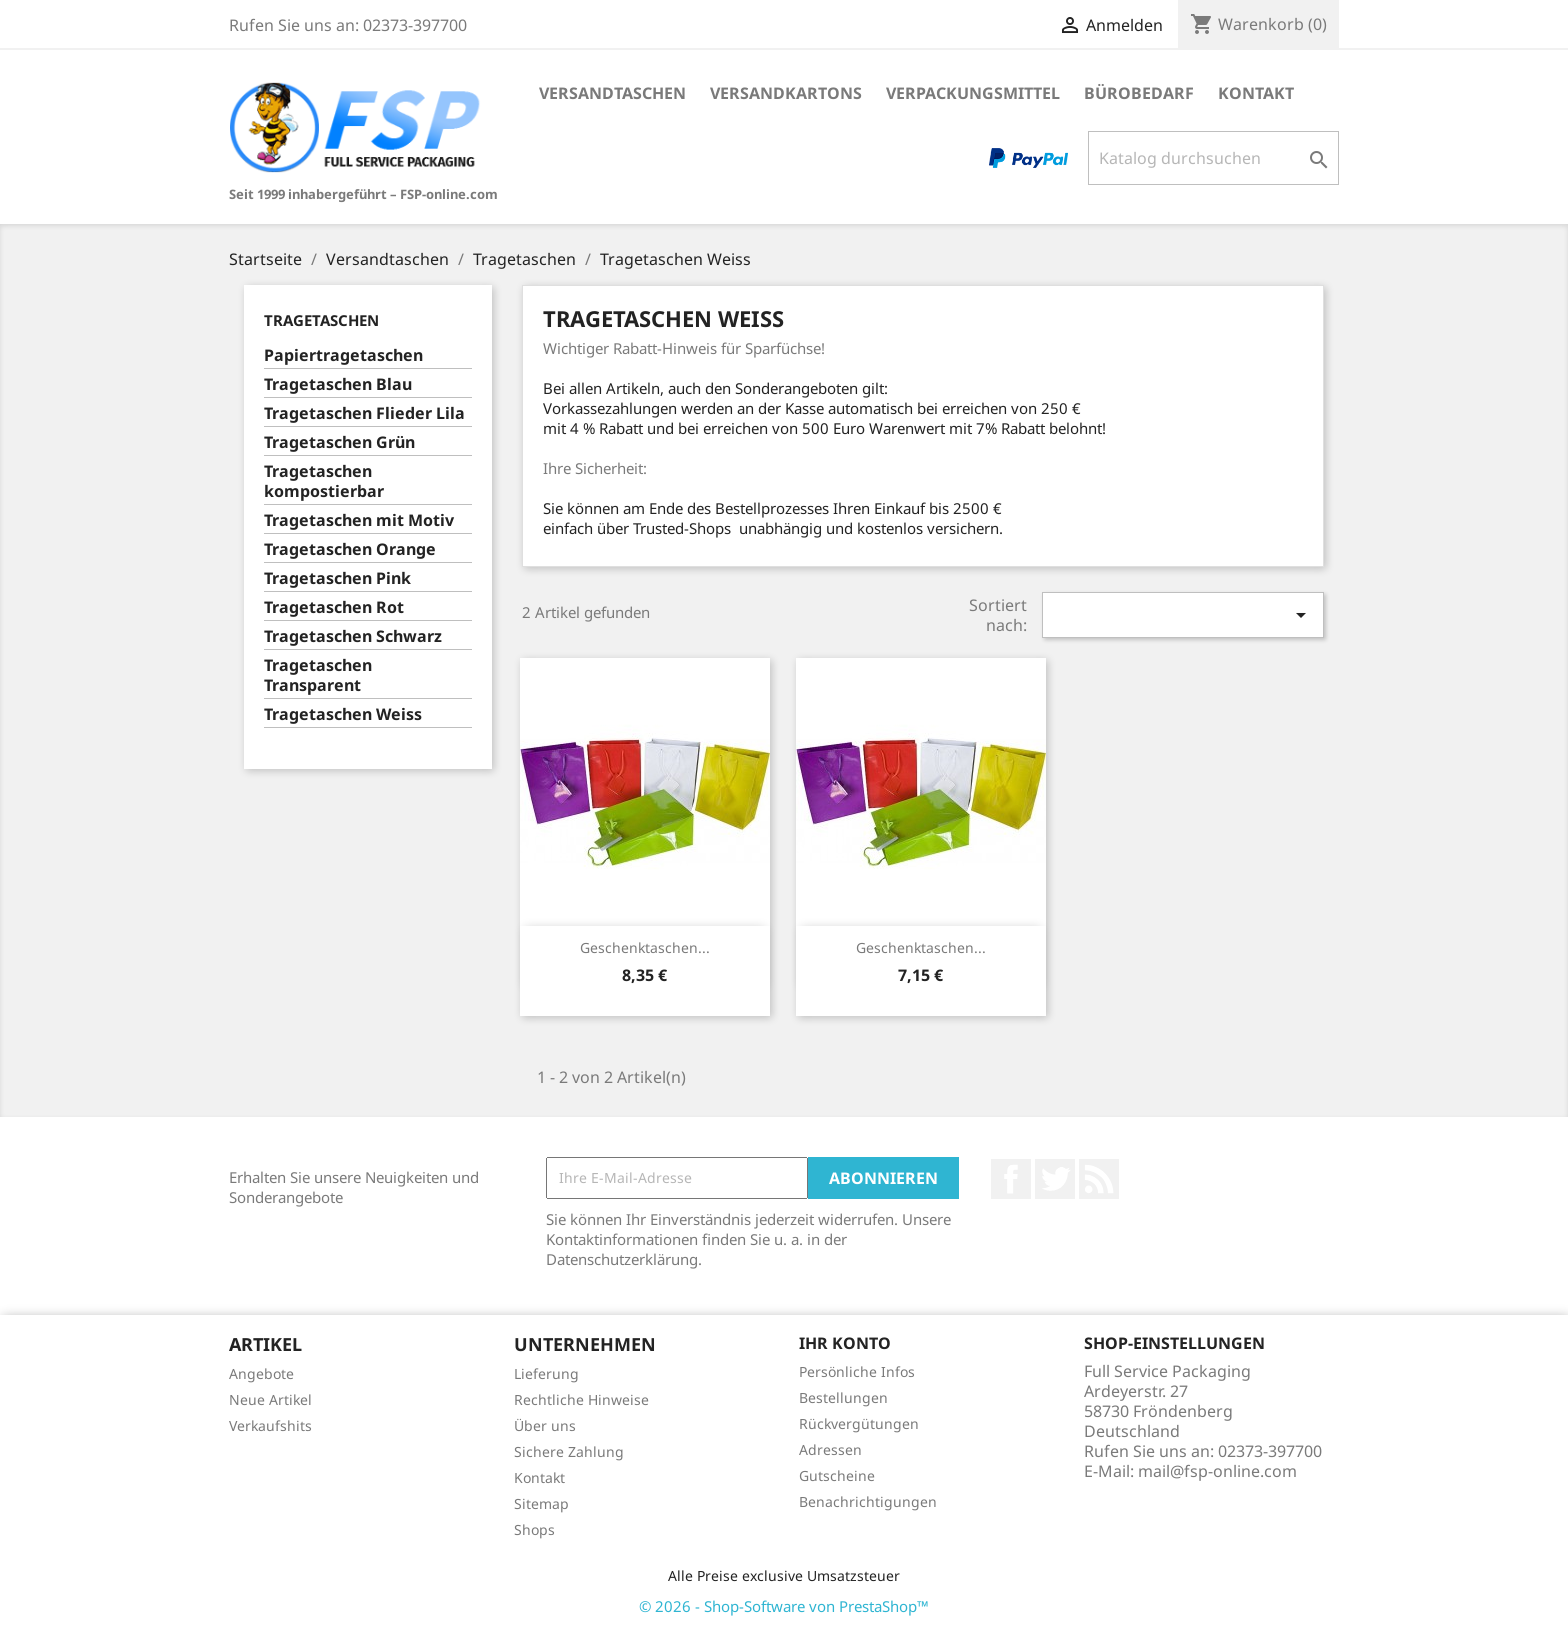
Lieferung (546, 1373)
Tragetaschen (321, 320)
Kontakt (1256, 93)
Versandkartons (786, 93)
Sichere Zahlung (569, 1451)
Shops (534, 1529)
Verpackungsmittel (973, 93)
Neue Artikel (270, 1399)
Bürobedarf (1139, 93)
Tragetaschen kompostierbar (324, 481)
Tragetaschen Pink (337, 578)
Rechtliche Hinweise (581, 1399)
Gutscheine (837, 1475)
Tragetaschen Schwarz (353, 636)
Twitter (1055, 1179)
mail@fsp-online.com (1217, 1471)
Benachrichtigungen (868, 1501)
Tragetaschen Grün (339, 442)
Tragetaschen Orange (350, 549)
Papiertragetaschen (343, 355)
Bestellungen (843, 1397)
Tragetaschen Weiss (343, 714)
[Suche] (1213, 158)
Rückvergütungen (859, 1423)
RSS (1099, 1179)
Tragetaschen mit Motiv (359, 520)
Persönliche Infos (857, 1371)
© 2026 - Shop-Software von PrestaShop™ (784, 1606)
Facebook (1011, 1179)
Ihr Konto (845, 1343)
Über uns (545, 1425)
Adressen (830, 1449)
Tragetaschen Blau (338, 384)
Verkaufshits (270, 1425)
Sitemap (541, 1503)
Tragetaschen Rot (334, 607)
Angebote (261, 1373)
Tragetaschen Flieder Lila (364, 413)
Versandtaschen (612, 93)
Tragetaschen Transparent (318, 675)
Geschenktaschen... (645, 947)
